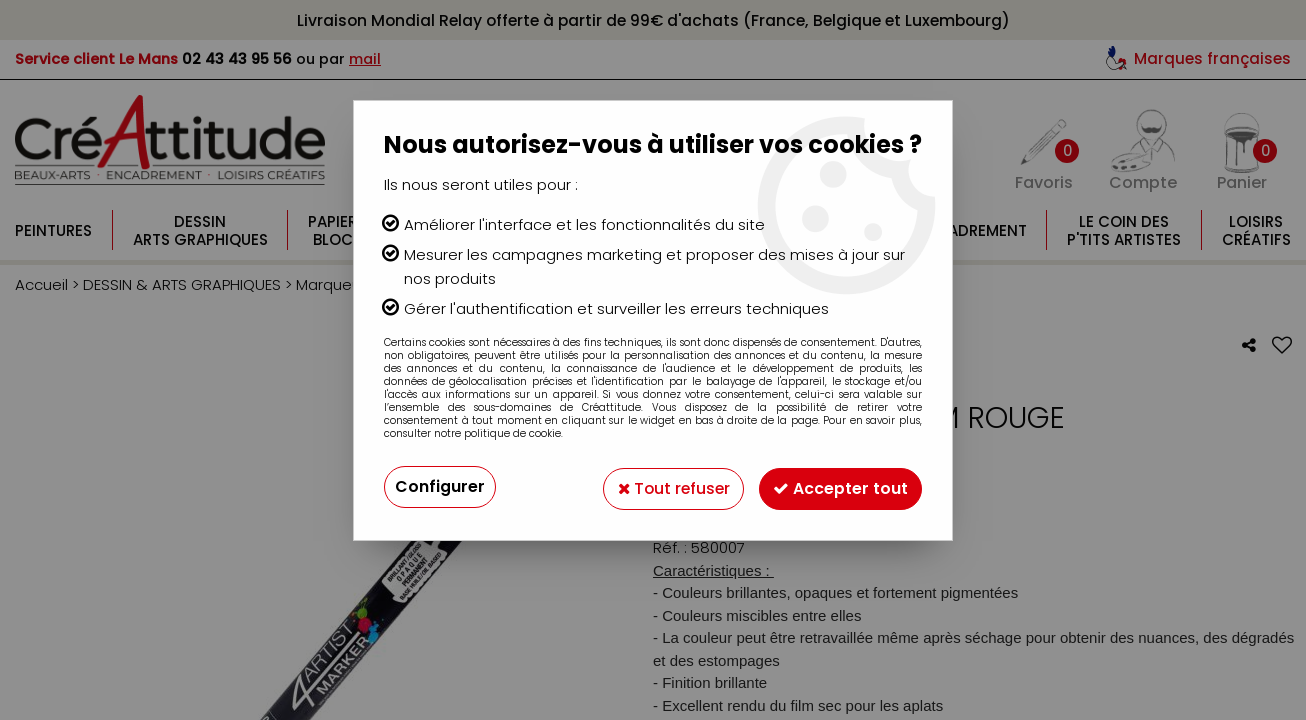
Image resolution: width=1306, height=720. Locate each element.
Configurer (440, 486)
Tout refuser (666, 486)
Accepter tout (838, 486)
